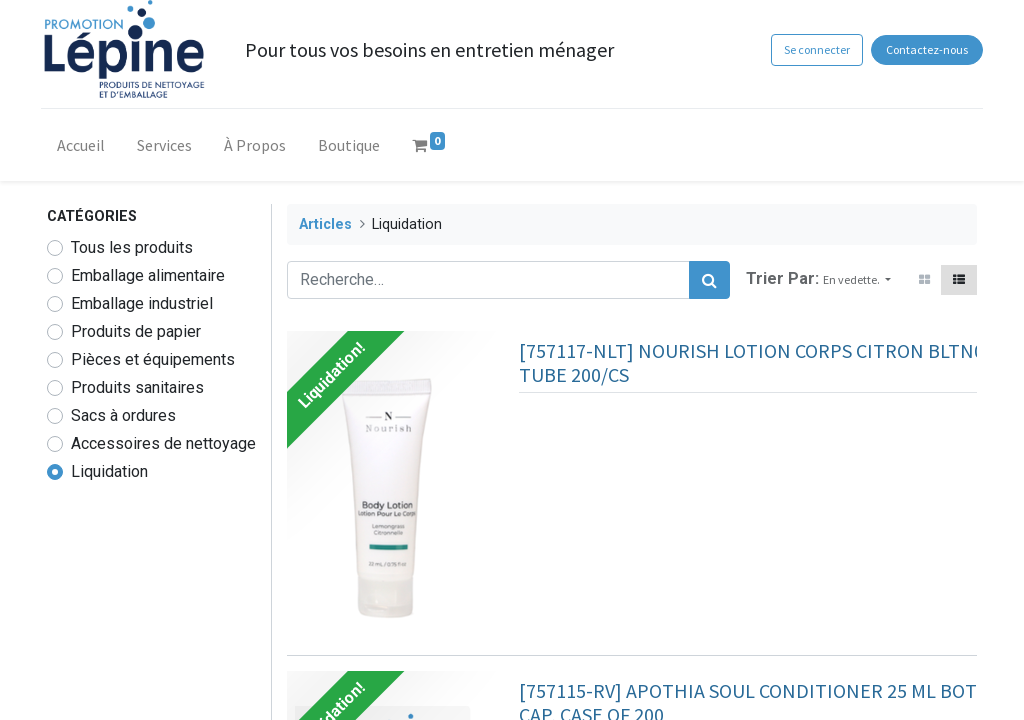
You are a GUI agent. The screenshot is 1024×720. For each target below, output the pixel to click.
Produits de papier (136, 331)
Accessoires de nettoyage (163, 443)
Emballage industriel (142, 303)
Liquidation (109, 471)
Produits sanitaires (137, 387)
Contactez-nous (921, 49)
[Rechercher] (709, 280)
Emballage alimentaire (148, 275)
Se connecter (810, 49)
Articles (325, 224)
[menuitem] (87, 149)
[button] (857, 280)
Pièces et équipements (153, 359)
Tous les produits (132, 247)
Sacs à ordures (123, 415)
